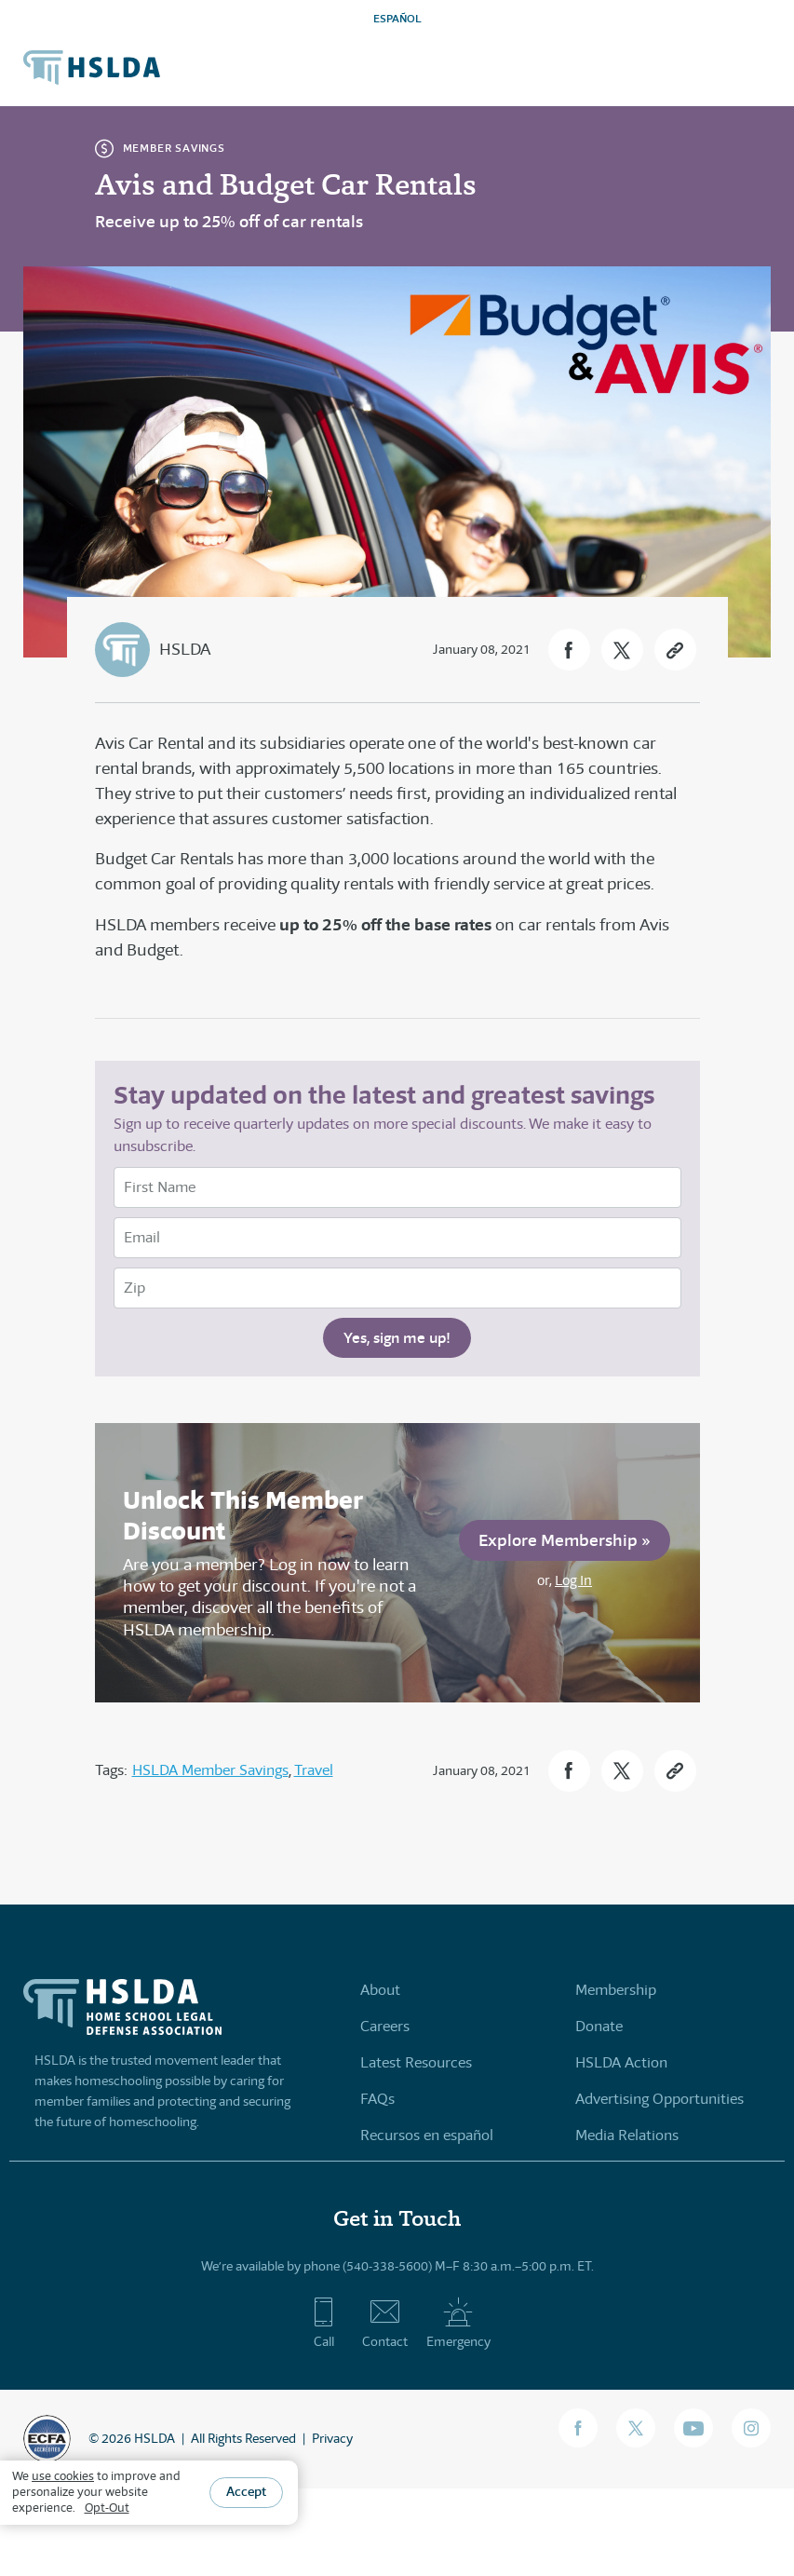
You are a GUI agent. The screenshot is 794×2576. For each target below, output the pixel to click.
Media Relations (627, 2135)
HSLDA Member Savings (210, 1770)
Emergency (458, 2323)
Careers (385, 2026)
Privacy (332, 2438)
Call (323, 2323)
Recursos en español (426, 2135)
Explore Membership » (564, 1540)
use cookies (63, 2476)
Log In (573, 1580)
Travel (313, 1770)
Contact (385, 2323)
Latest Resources (416, 2062)
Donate (599, 2026)
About (380, 1990)
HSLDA (184, 649)
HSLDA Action (621, 2062)
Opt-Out (107, 2507)
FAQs (377, 2098)
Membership (615, 1990)
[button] (569, 650)
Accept (246, 2491)
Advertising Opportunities (659, 2098)
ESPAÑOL (397, 18)
